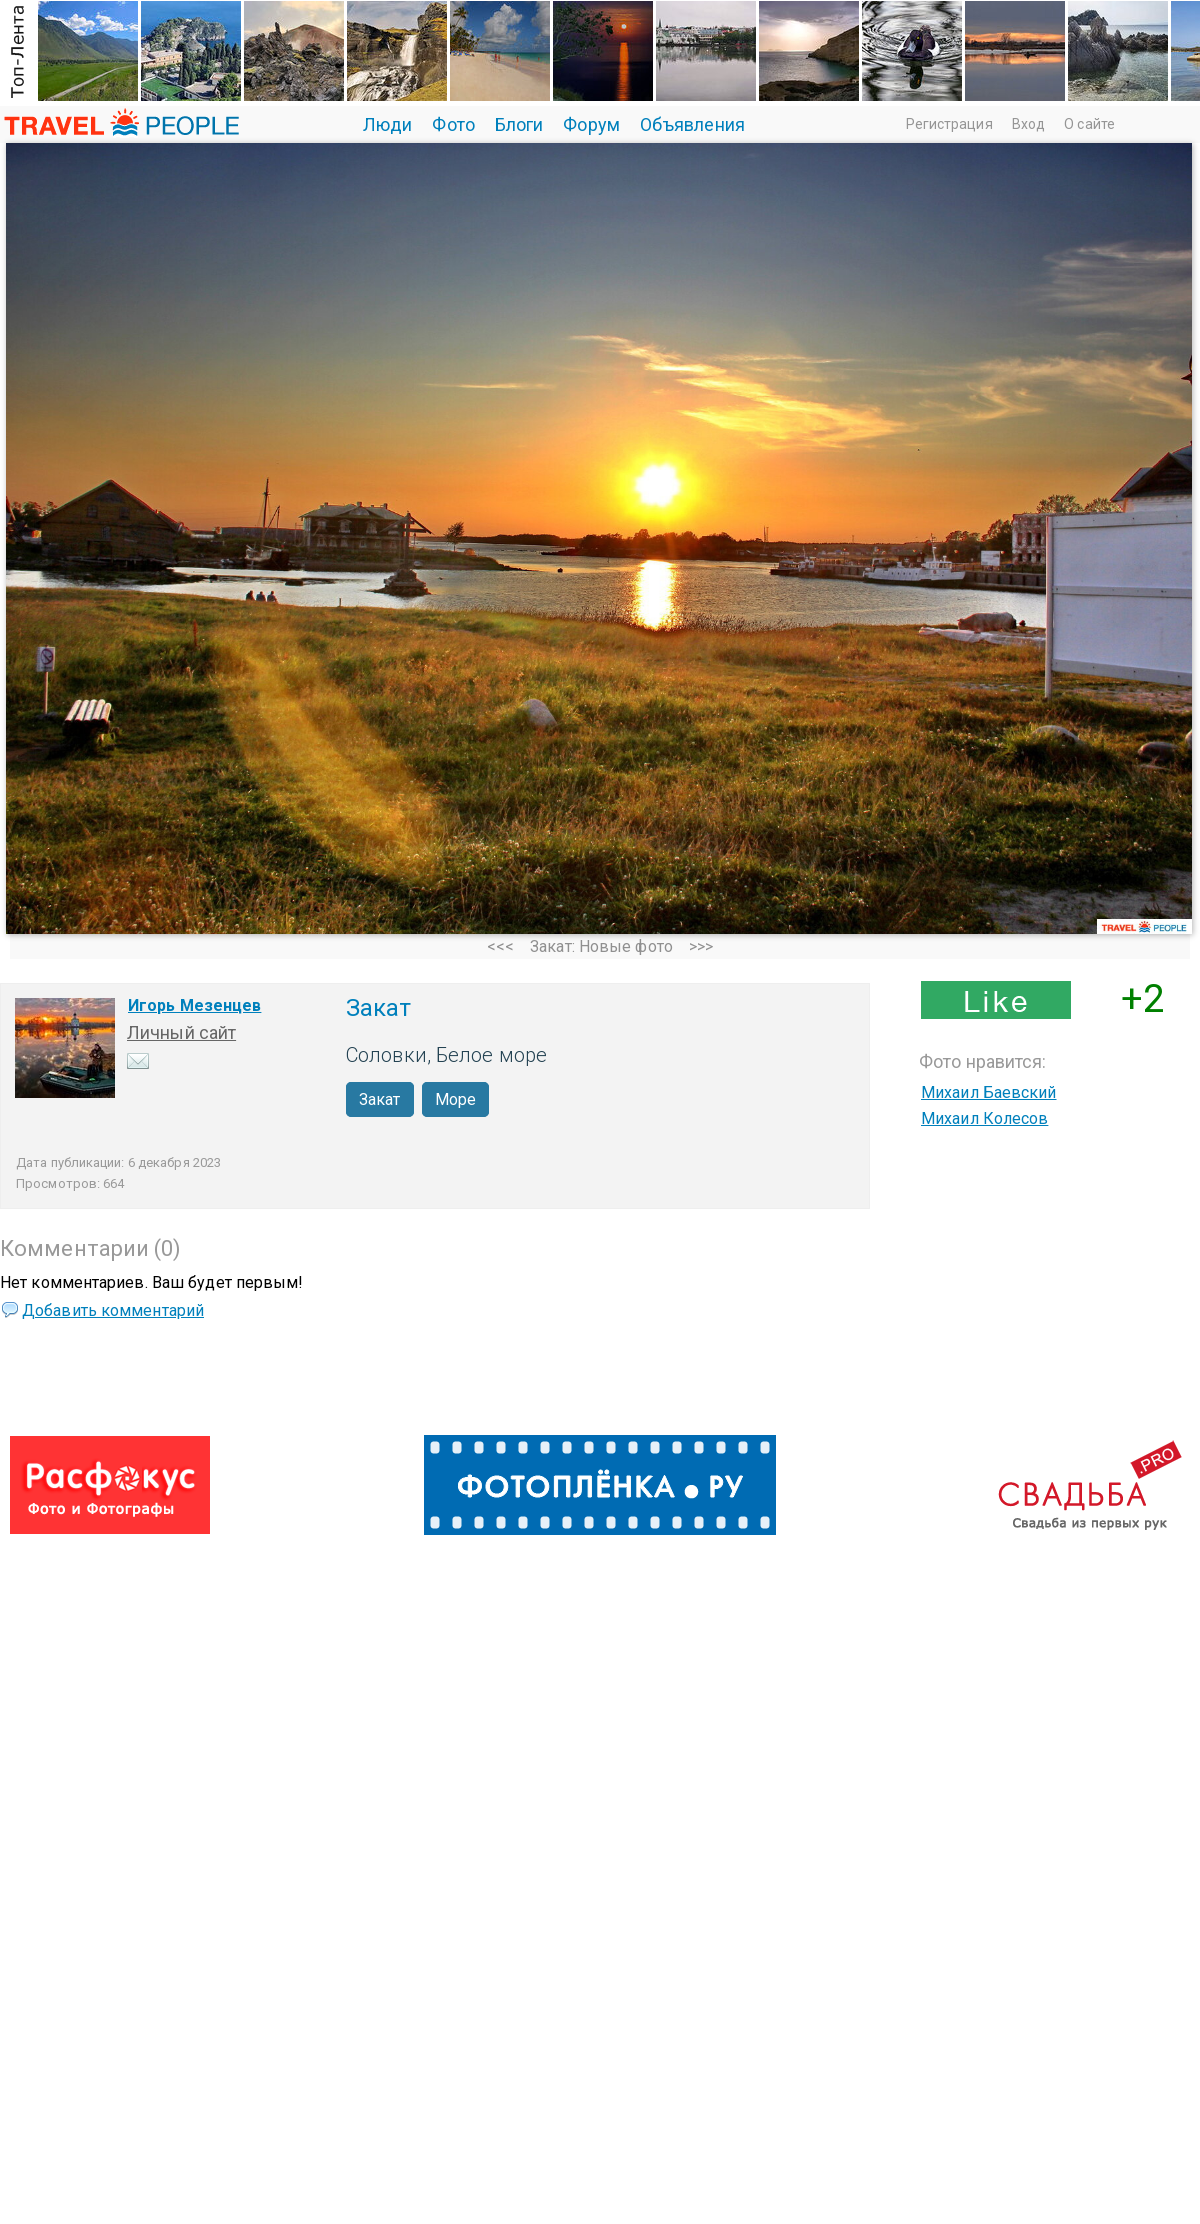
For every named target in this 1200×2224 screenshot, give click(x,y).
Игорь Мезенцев (194, 1005)
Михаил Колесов (984, 1118)
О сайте (1089, 124)
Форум (591, 124)
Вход (1028, 124)
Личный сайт (181, 1032)
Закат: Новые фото (601, 946)
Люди (387, 124)
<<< (500, 946)
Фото (453, 124)
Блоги (519, 124)
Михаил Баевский (989, 1092)
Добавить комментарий (113, 1310)
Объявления (692, 124)
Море (455, 1099)
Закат (380, 1099)
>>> (701, 946)
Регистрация (949, 124)
